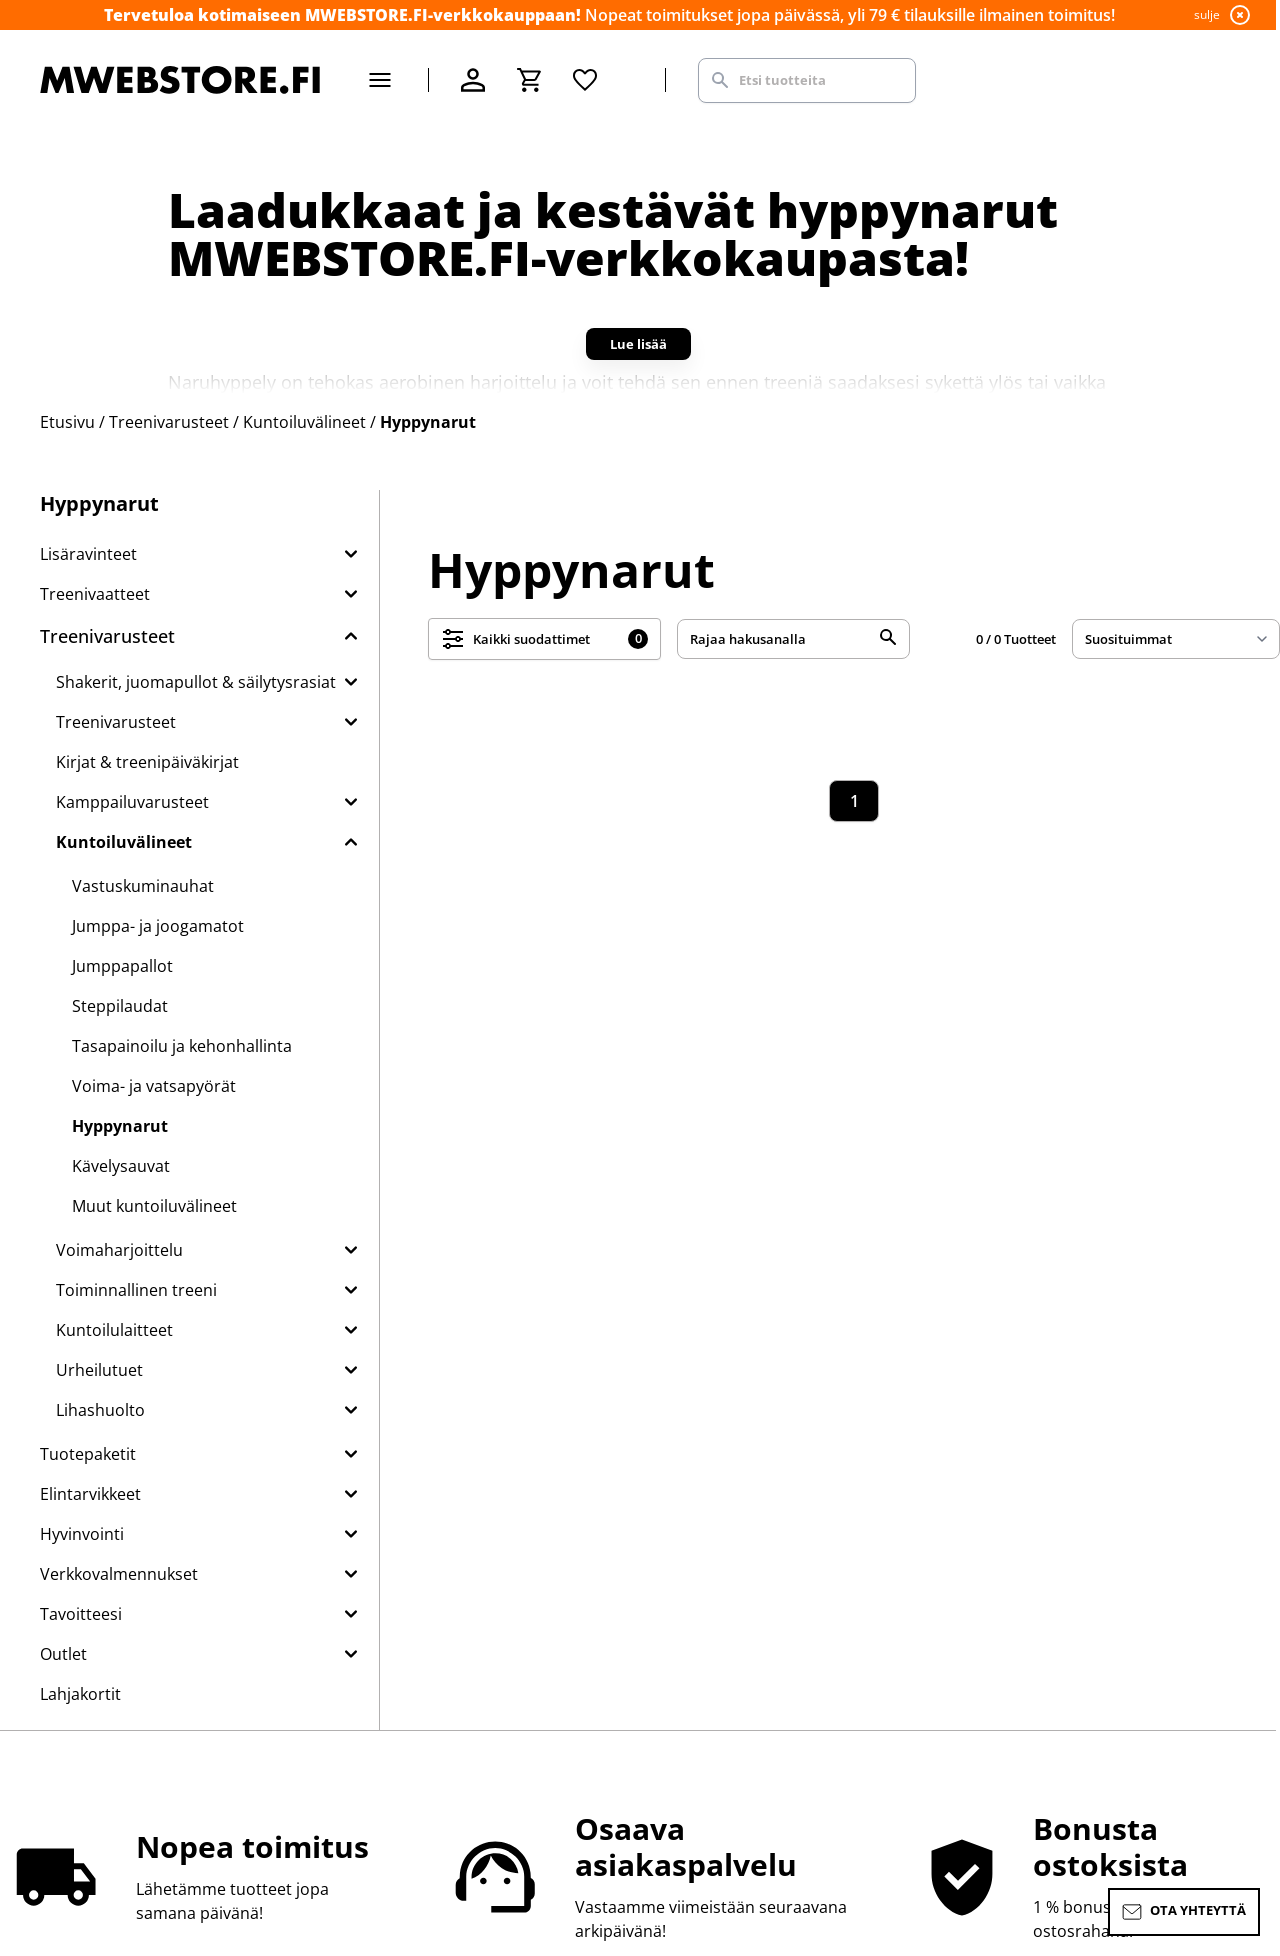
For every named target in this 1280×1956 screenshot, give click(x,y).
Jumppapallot (122, 966)
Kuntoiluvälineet (124, 842)
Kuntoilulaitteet (114, 1330)
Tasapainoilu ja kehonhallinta (182, 1046)
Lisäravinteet (88, 554)
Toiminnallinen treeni (136, 1290)
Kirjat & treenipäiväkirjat (147, 762)
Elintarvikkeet (90, 1494)
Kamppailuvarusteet (132, 802)
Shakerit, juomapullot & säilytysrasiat (196, 682)
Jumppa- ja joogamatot (158, 926)
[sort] (1176, 639)
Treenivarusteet (107, 636)
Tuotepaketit (88, 1454)
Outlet (63, 1654)
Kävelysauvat (121, 1166)
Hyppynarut (120, 1126)
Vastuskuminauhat (143, 886)
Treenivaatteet (95, 594)
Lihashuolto (100, 1410)
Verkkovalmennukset (119, 1574)
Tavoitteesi (81, 1614)
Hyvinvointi (82, 1534)
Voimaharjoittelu (119, 1250)
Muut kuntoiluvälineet (154, 1206)
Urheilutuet (99, 1370)
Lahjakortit (80, 1694)
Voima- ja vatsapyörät (154, 1086)
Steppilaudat (120, 1006)
